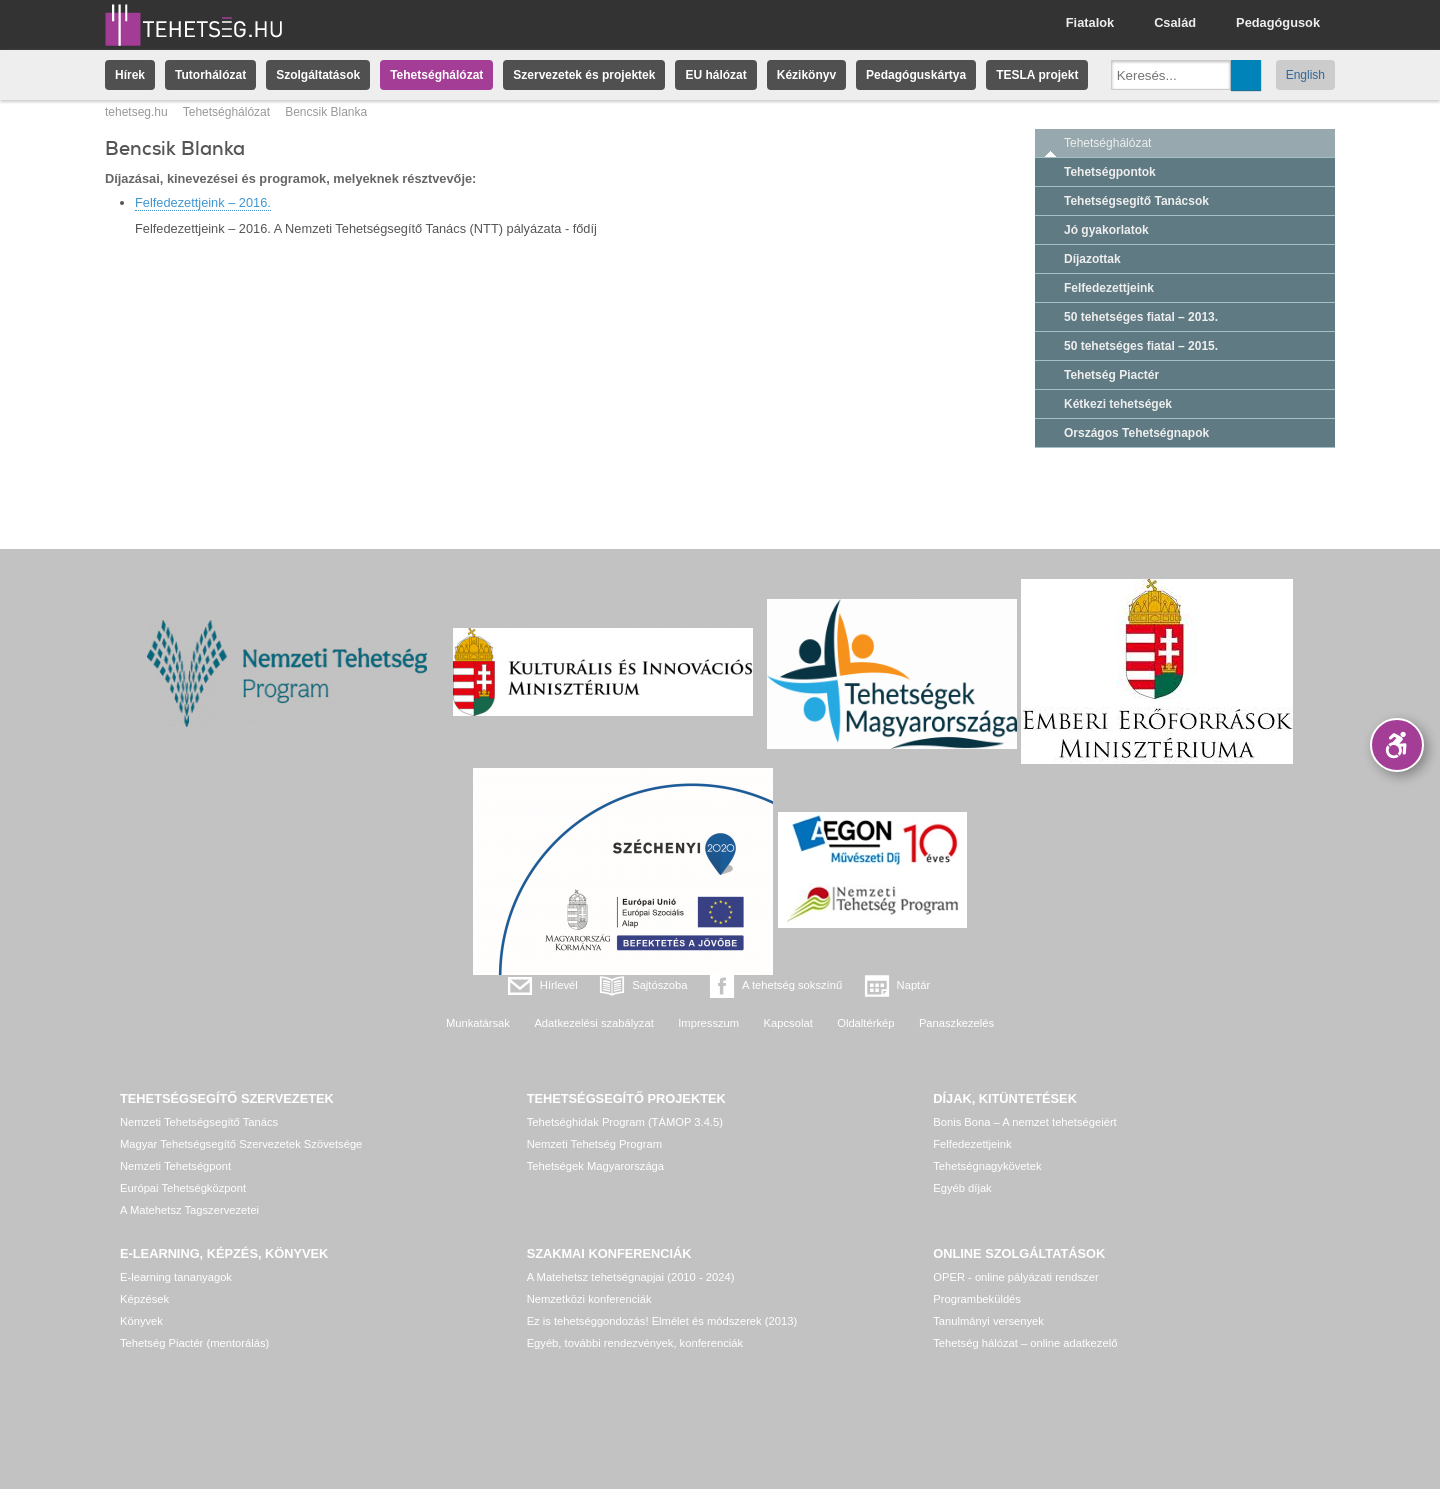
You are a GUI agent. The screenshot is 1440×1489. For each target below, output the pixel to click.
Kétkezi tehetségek (1118, 404)
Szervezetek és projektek (584, 75)
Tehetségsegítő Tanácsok (1136, 201)
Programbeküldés (977, 1299)
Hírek (130, 75)
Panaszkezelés (956, 1023)
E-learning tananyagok (176, 1277)
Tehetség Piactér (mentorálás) (194, 1343)
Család (1175, 22)
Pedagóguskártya (916, 75)
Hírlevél (559, 985)
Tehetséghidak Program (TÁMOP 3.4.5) (625, 1122)
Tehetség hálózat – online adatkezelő (1025, 1343)
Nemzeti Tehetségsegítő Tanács (199, 1122)
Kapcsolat (788, 1023)
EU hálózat (715, 75)
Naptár (914, 985)
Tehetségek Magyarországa (595, 1166)
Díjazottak (1092, 259)
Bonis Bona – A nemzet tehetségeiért (1024, 1122)
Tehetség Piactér (1111, 375)
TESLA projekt (1037, 75)
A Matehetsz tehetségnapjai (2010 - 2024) (631, 1277)
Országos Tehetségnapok (1136, 433)
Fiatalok (1090, 22)
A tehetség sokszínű (792, 985)
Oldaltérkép (865, 1023)
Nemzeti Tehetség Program (594, 1144)
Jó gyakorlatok (1106, 230)
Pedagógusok (1278, 22)
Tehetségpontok (1110, 172)
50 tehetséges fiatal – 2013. (1141, 317)
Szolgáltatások (318, 75)
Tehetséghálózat (436, 75)
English (1305, 75)
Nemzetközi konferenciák (589, 1299)
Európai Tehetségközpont (183, 1188)
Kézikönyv (806, 75)
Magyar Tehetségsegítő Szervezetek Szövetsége (241, 1144)
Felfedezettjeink (1109, 288)
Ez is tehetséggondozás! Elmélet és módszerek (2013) (662, 1321)
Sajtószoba (659, 985)
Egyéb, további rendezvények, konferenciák (635, 1343)
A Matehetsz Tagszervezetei (189, 1210)
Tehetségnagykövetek (987, 1166)
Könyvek (141, 1321)
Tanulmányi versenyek (988, 1321)
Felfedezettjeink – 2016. (203, 202)
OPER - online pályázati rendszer (1015, 1277)
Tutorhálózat (210, 75)
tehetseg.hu (136, 112)
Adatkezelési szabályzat (593, 1023)
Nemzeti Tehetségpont (175, 1166)
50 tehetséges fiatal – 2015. (1141, 346)
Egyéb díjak (962, 1188)
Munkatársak (478, 1023)
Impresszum (708, 1023)
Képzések (144, 1299)
